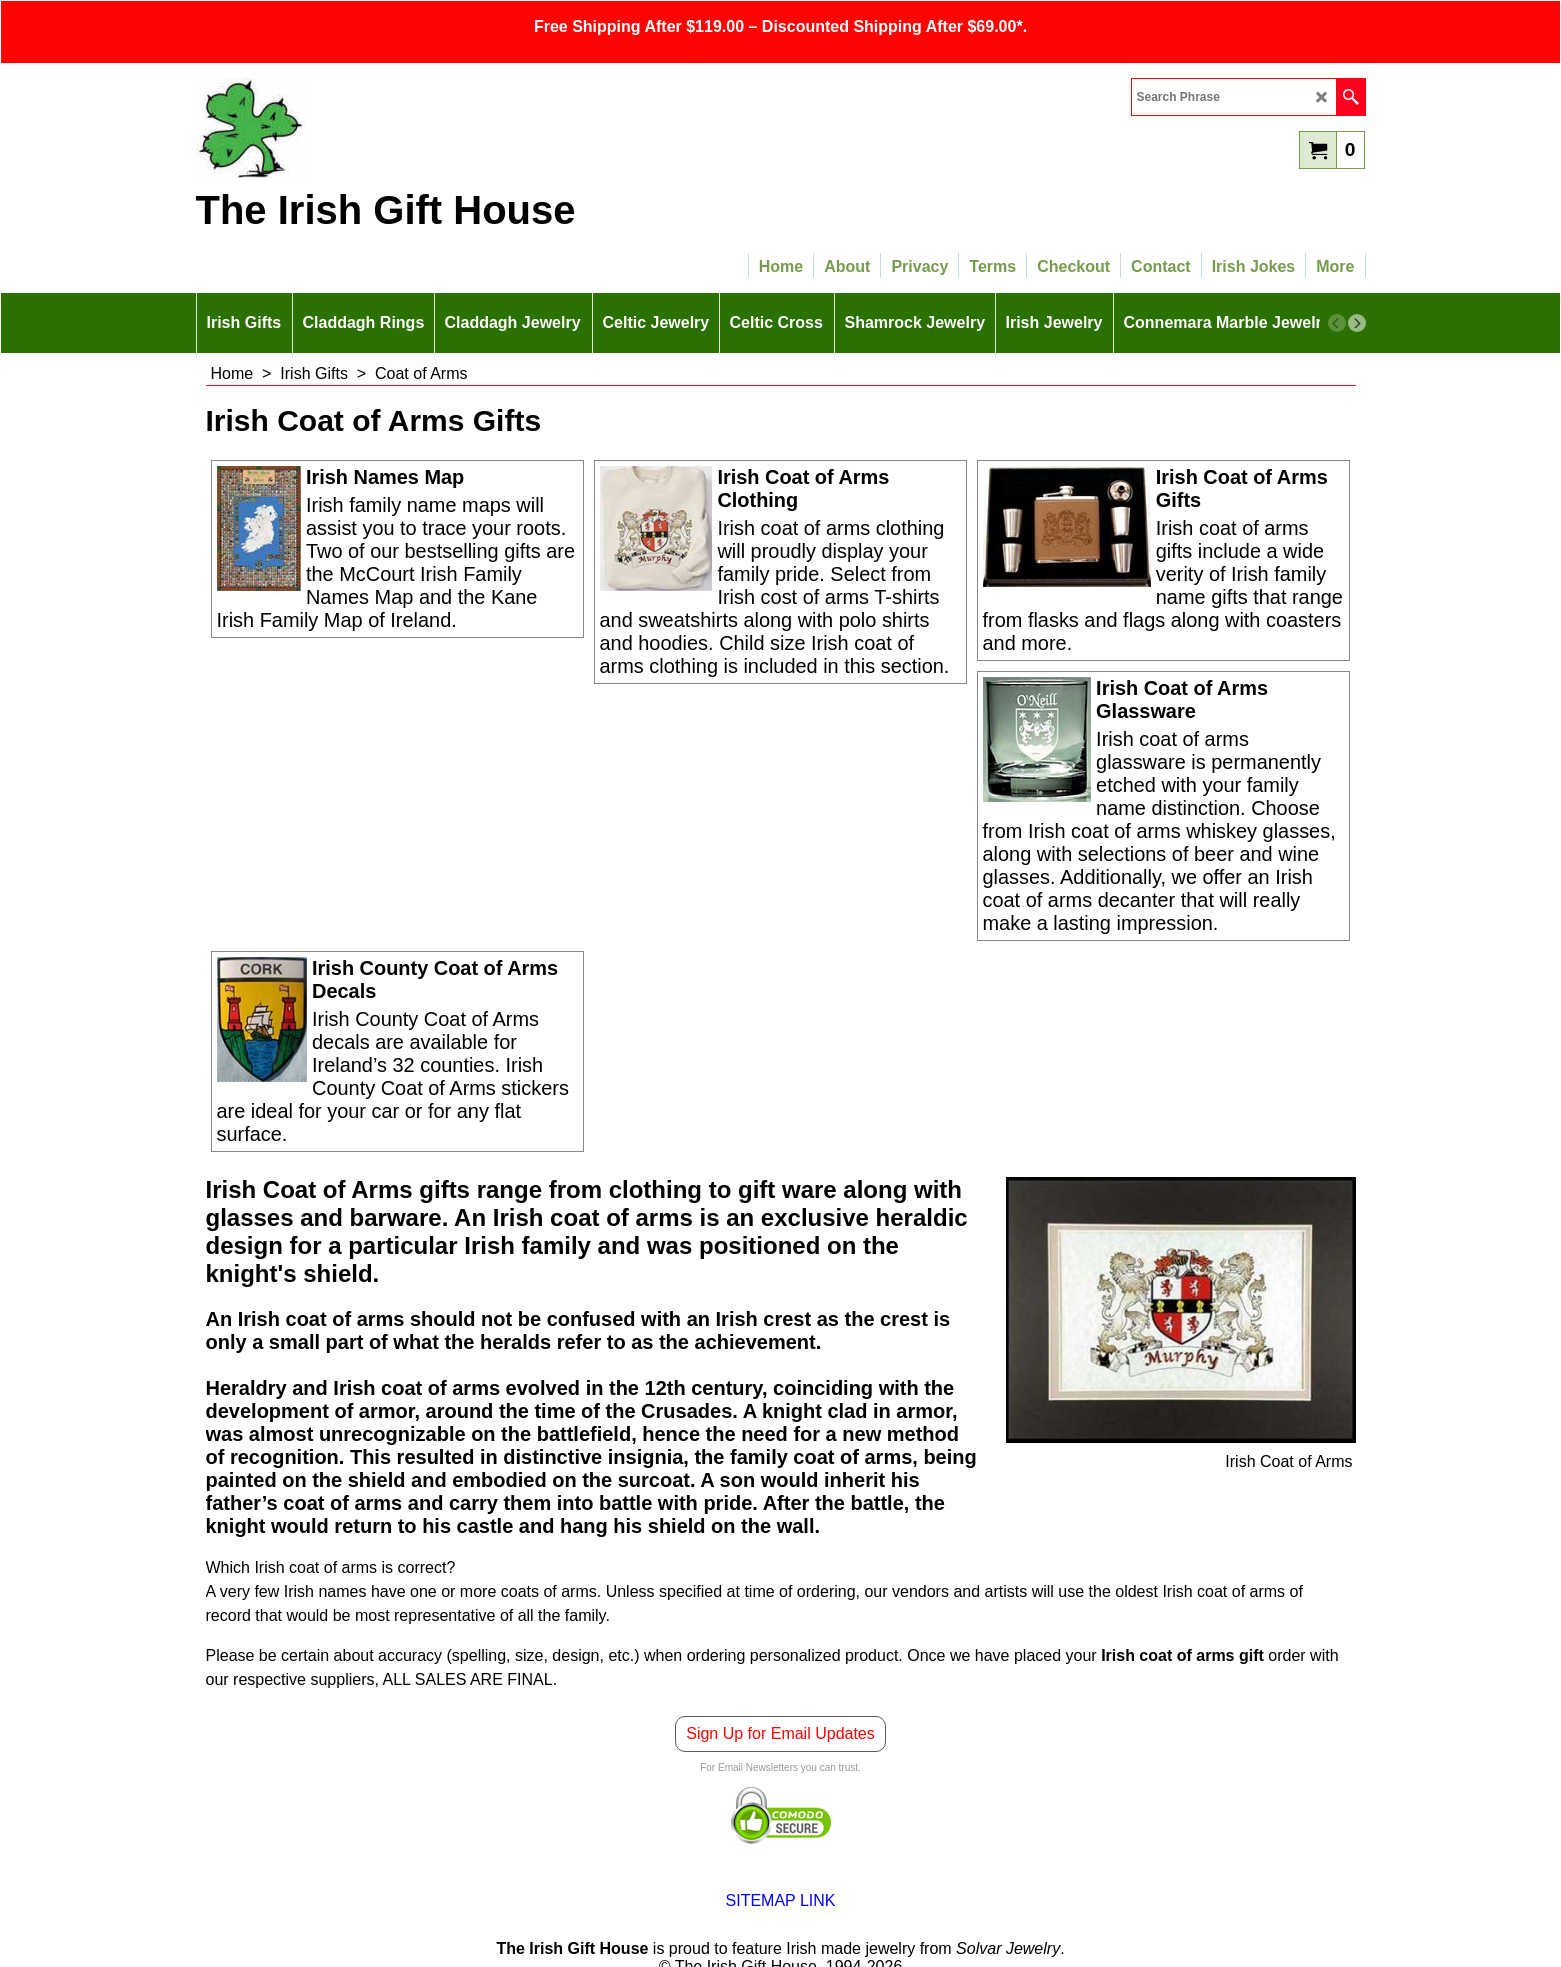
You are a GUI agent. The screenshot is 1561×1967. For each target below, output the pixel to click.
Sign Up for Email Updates (780, 1733)
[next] (1357, 323)
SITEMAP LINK (781, 1900)
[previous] (1337, 323)
